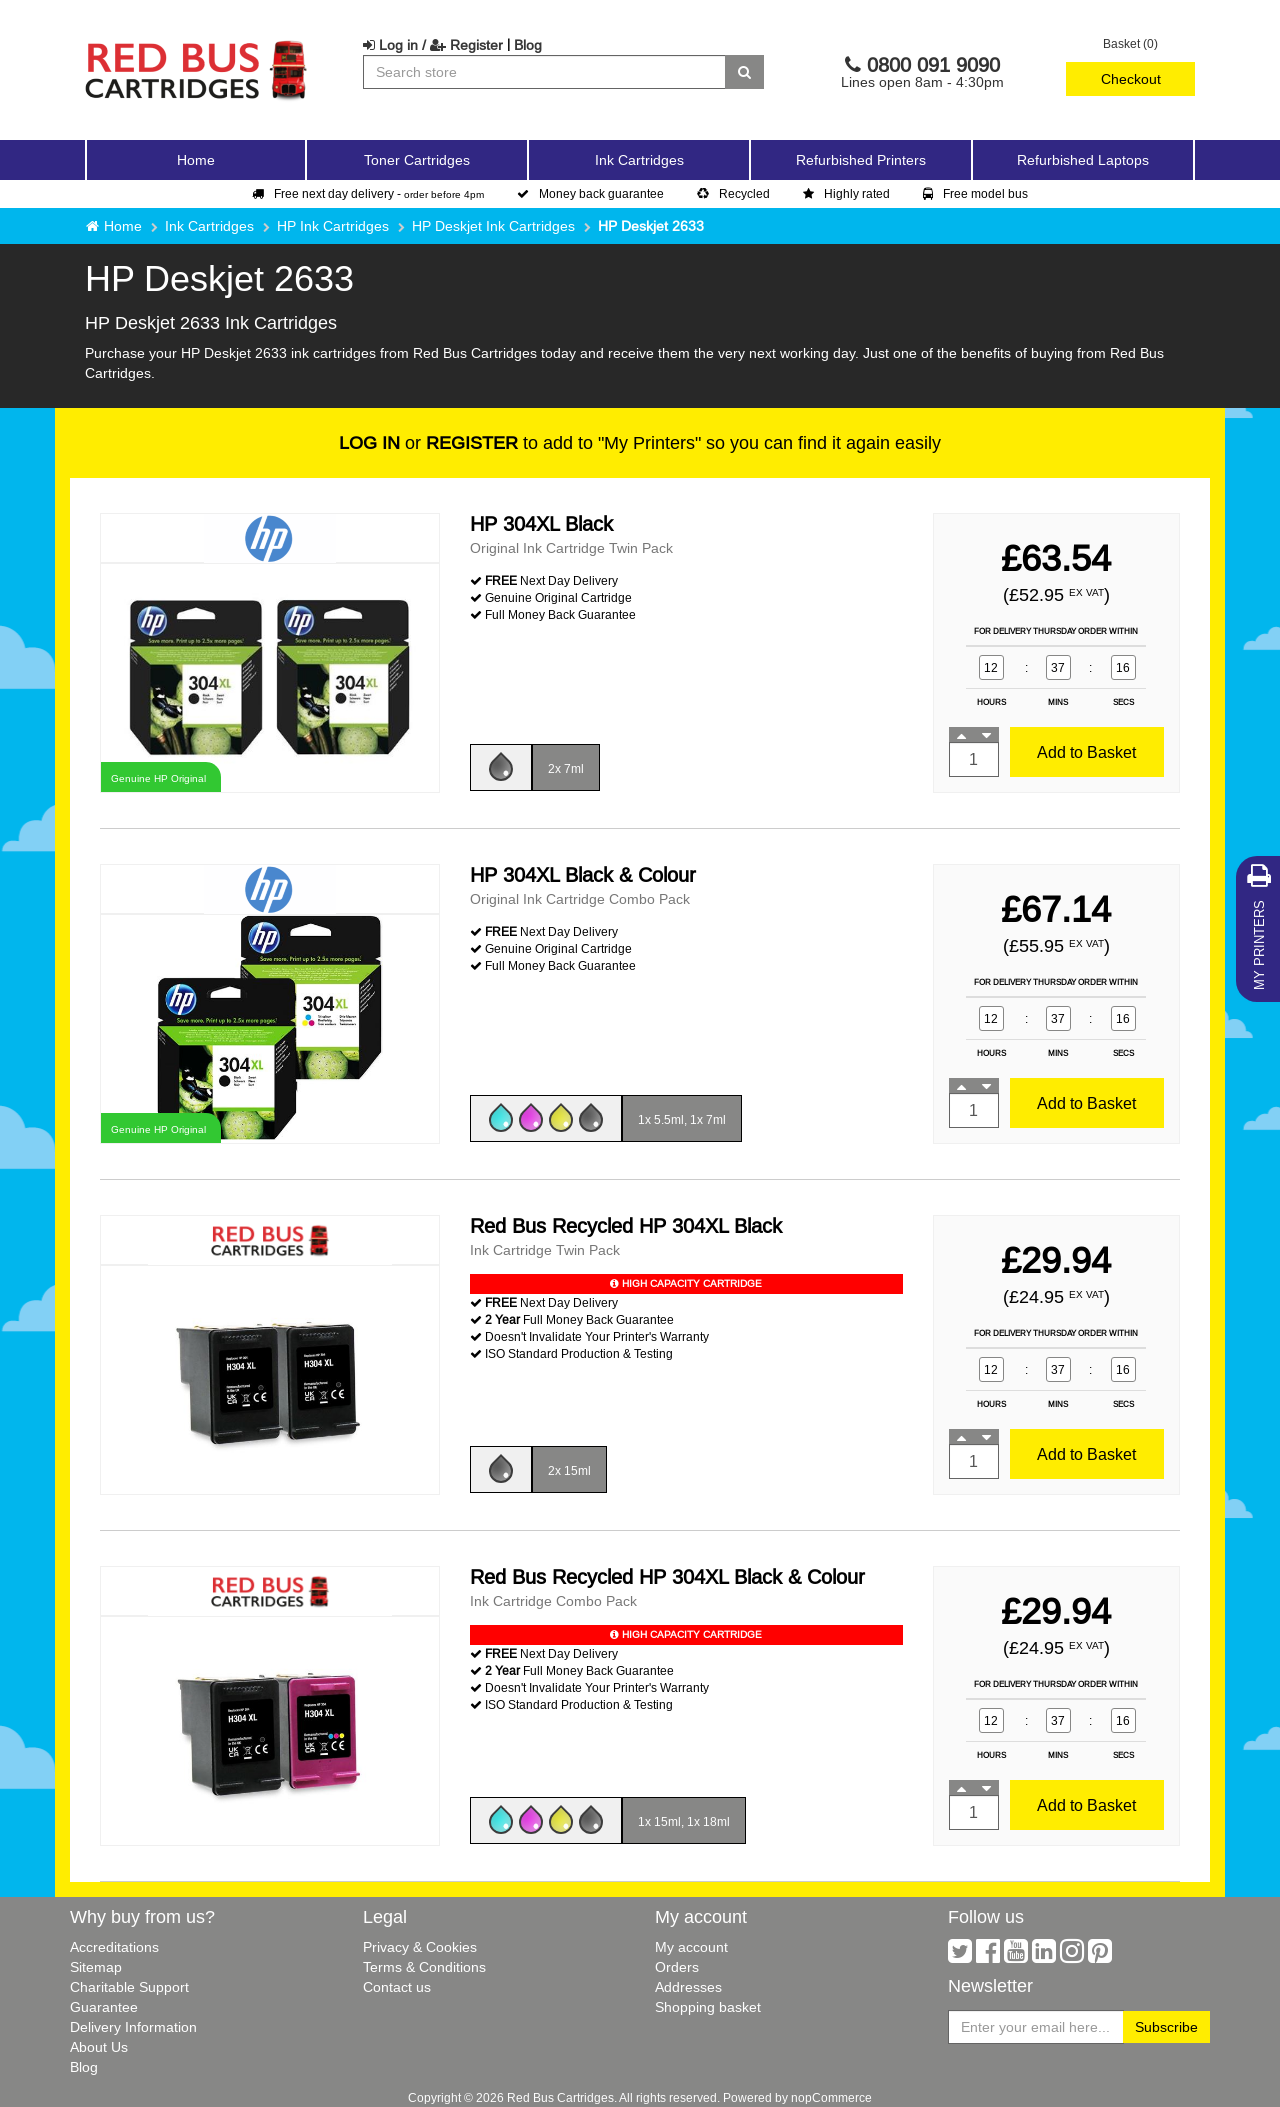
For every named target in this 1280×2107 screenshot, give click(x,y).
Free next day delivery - (368, 193)
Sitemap (96, 1967)
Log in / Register (433, 45)
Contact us (397, 1987)
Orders (677, 1967)
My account (691, 1947)
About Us (99, 2047)
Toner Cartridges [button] (417, 160)
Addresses (688, 1987)
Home (196, 160)
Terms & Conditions (424, 1967)
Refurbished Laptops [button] (1083, 160)
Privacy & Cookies (420, 1947)
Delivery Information (133, 2027)
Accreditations (114, 1947)
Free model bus (975, 193)
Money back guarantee (590, 193)
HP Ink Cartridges (333, 226)
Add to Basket (1086, 752)
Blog (528, 45)
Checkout (1131, 79)
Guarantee (104, 2007)
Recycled (733, 193)
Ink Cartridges (209, 226)
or (428, 442)
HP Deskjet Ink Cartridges (493, 226)
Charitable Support (129, 1987)
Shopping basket (708, 2007)
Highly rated (846, 193)
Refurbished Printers (861, 160)
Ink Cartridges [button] (639, 160)
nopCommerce (831, 2097)
